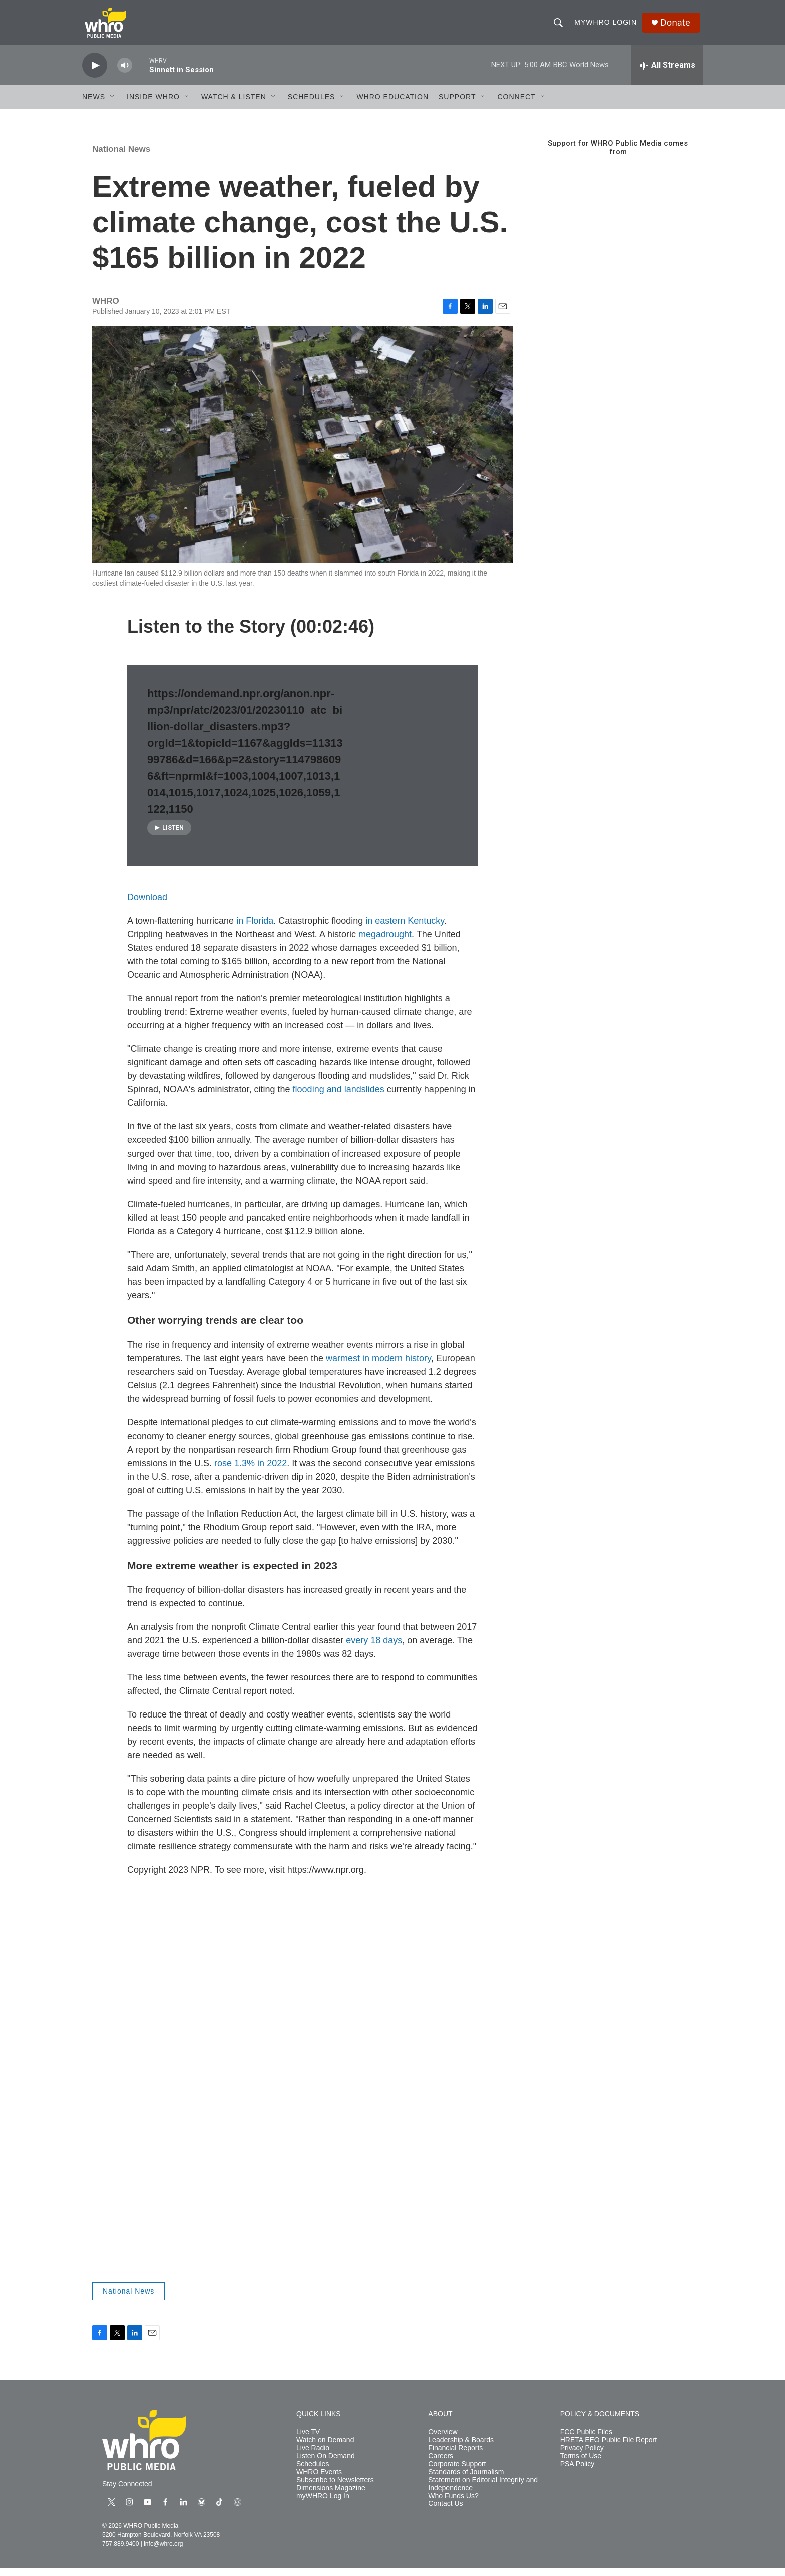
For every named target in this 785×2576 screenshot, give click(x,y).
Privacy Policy (582, 2455)
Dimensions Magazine (330, 2495)
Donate (677, 26)
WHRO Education (392, 104)
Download (147, 905)
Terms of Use (580, 2463)
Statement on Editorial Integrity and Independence (483, 2491)
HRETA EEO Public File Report (608, 2447)
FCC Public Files (586, 2439)
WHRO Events (319, 2479)
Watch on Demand (325, 2447)
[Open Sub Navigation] (113, 104)
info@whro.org (163, 2551)
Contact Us (445, 2511)
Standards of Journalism (466, 2479)
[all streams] (667, 73)
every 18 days (374, 1648)
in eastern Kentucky (404, 928)
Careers (440, 2463)
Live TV (308, 2439)
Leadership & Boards (461, 2447)
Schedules (312, 2471)
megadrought (385, 942)
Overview (442, 2439)
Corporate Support (457, 2471)
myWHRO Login (607, 26)
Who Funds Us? (453, 2503)
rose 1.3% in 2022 (250, 1471)
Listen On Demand (325, 2463)
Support (457, 104)
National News (121, 156)
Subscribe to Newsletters (335, 2487)
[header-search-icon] (559, 26)
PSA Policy (577, 2471)
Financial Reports (455, 2455)
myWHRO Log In (322, 2503)
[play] (95, 73)
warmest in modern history (378, 1366)
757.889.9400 (120, 2551)
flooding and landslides (338, 1097)
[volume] (124, 73)
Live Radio (312, 2455)
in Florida (254, 928)
